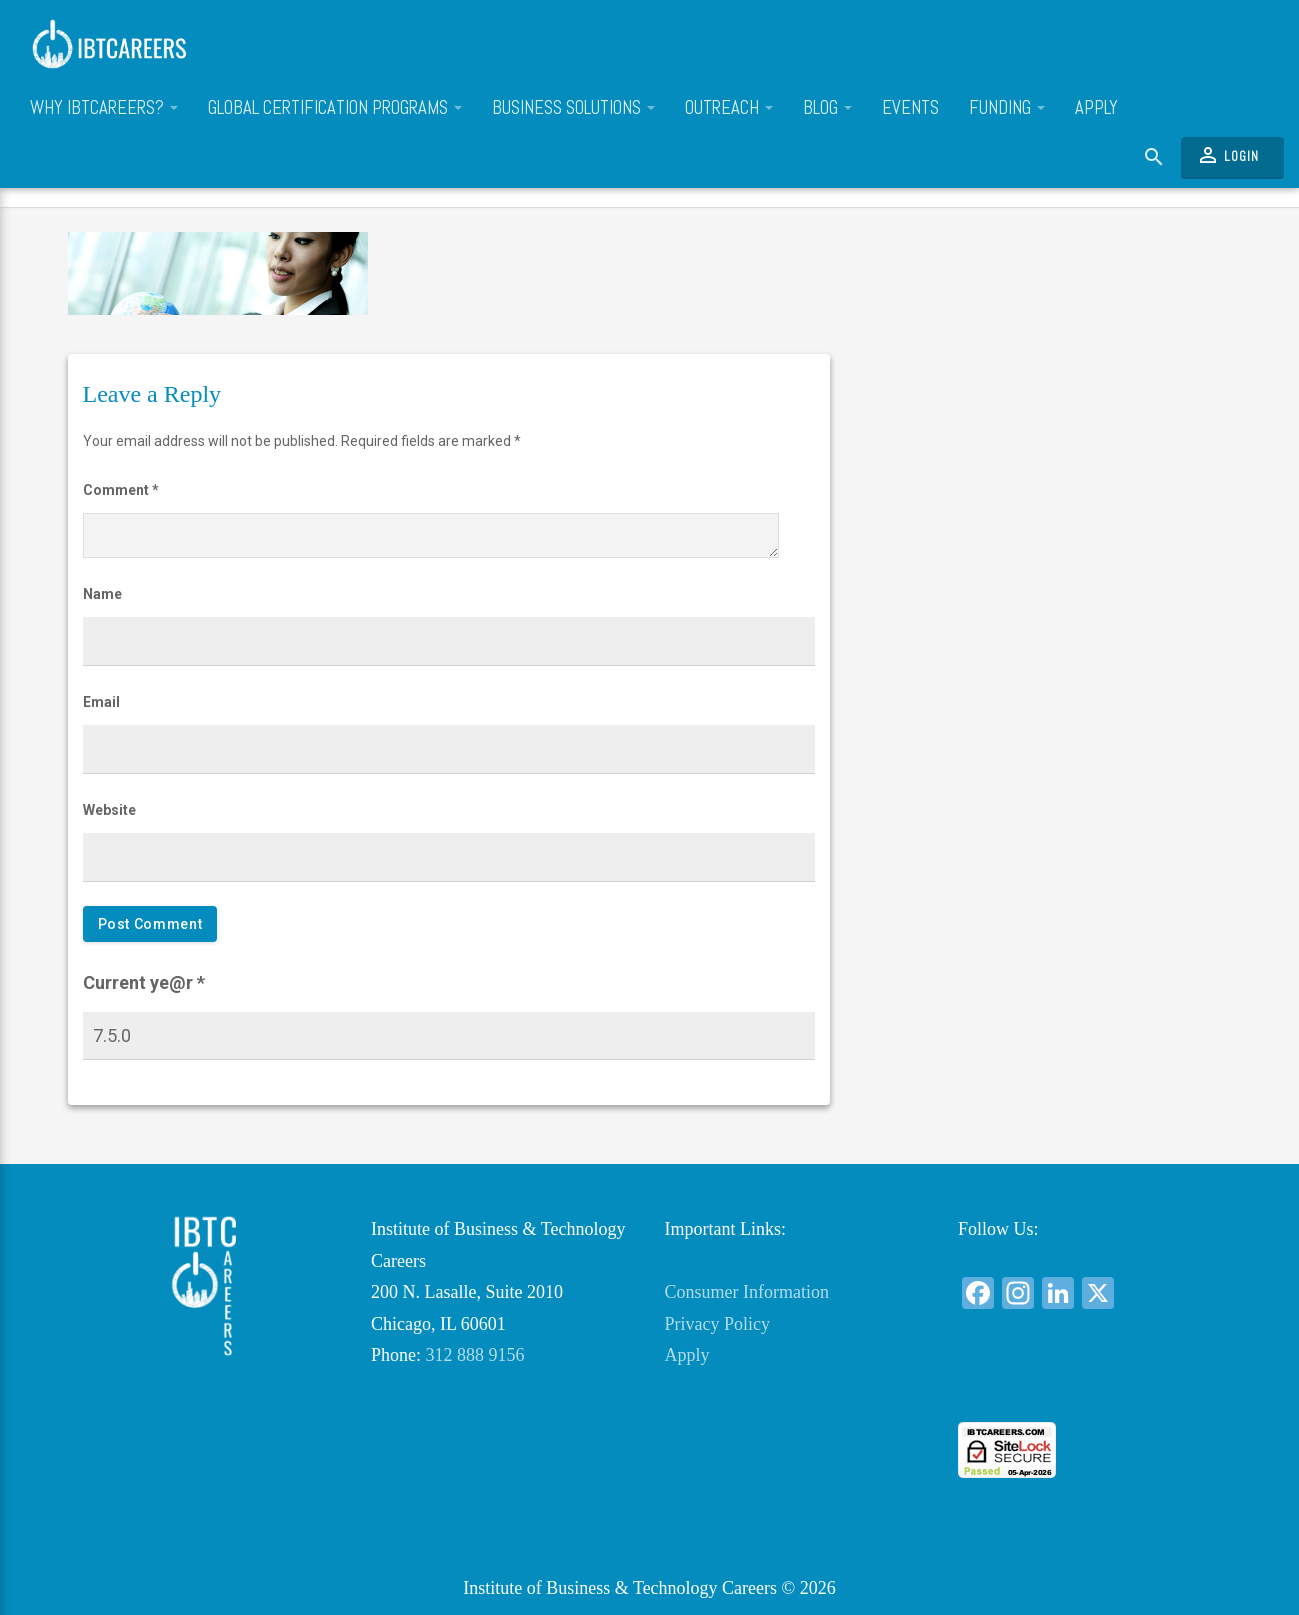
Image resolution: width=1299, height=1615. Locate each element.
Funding (1007, 108)
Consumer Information (747, 1292)
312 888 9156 (475, 1355)
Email (101, 702)
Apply (1096, 108)
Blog (827, 108)
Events (910, 108)
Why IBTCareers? (104, 108)
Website (109, 810)
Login (1227, 155)
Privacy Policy (718, 1324)
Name (102, 594)
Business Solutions (573, 108)
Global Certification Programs (335, 108)
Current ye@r (144, 982)
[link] (1090, 1385)
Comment (121, 490)
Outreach (729, 108)
